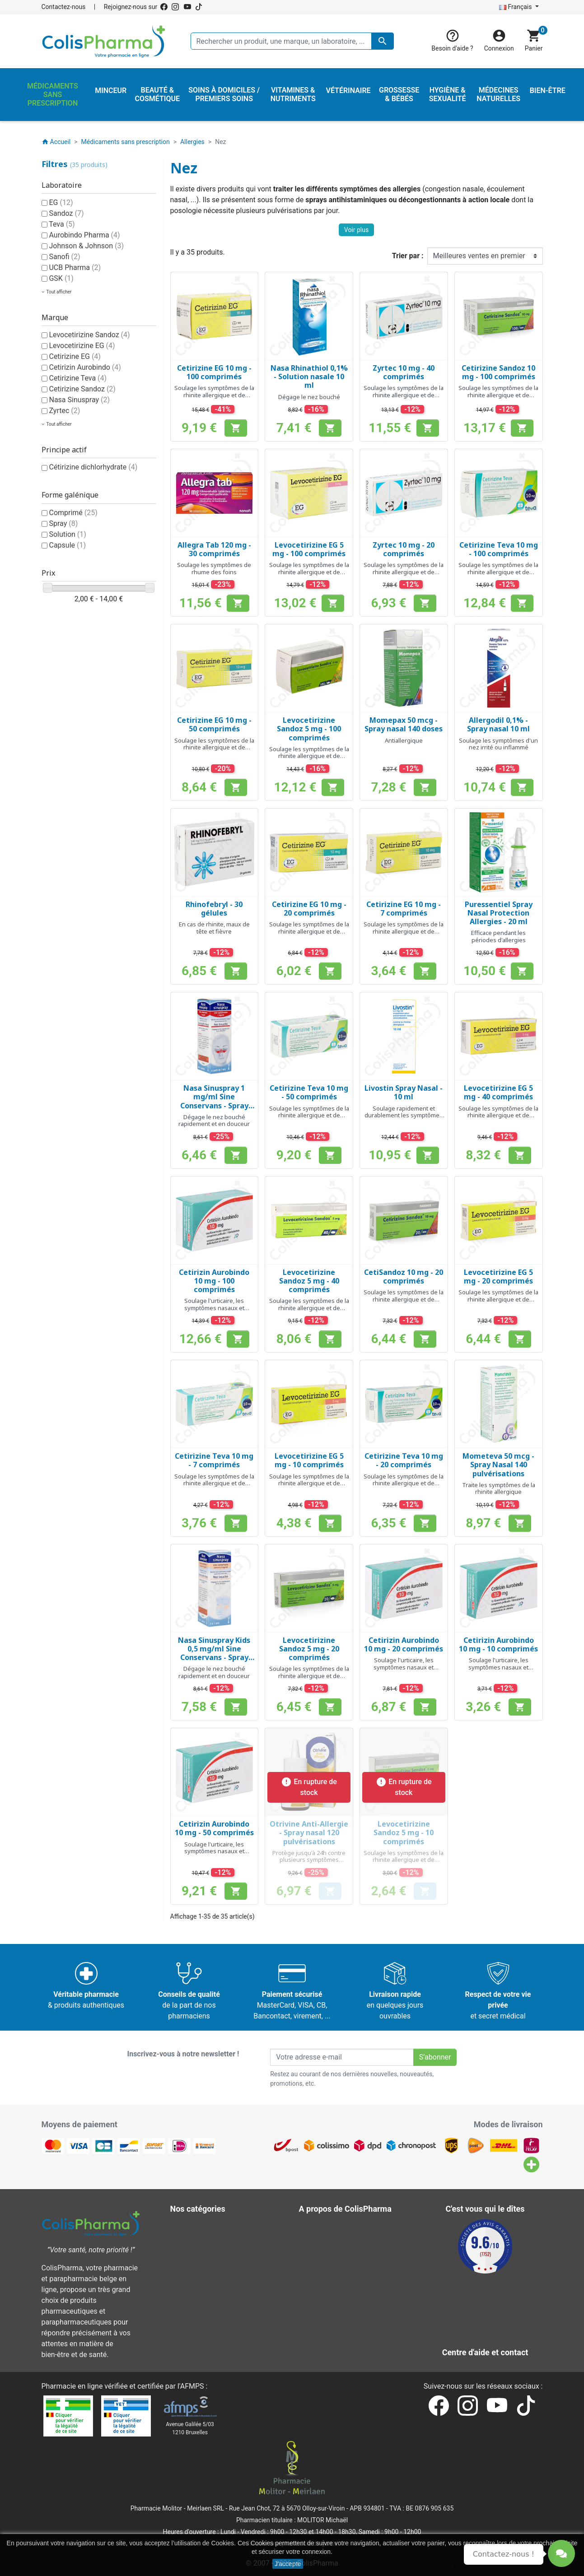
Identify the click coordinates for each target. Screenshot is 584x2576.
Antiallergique (404, 740)
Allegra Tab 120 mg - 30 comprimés (214, 549)
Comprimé (73, 512)
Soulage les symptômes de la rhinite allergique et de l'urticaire (214, 395)
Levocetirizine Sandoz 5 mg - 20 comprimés (309, 1648)
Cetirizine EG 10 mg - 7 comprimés (403, 908)
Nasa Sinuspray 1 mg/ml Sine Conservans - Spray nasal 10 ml (214, 1101)
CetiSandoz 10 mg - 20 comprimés (403, 1276)
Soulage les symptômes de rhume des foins (214, 568)
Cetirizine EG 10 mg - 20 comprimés (309, 908)
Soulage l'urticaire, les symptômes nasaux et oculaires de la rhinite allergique (214, 1311)
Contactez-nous (64, 6)
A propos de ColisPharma (346, 2259)
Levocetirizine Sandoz (89, 334)
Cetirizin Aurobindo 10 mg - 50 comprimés (214, 1828)
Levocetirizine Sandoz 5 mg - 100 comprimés (309, 728)
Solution (67, 534)
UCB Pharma (75, 267)
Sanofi (64, 256)
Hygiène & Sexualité (208, 2248)
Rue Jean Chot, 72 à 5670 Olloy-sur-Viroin (287, 2508)
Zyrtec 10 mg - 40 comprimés (403, 372)
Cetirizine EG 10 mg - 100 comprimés (214, 372)
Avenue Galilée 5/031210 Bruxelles (190, 2428)
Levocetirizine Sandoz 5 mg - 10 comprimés (404, 1832)
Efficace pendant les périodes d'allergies (498, 936)
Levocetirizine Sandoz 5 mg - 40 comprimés (309, 1280)
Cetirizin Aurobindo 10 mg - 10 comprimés (498, 1644)
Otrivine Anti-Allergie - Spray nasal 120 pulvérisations (309, 1832)
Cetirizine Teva (78, 378)
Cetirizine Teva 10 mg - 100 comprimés (498, 549)
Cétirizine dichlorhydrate (93, 467)
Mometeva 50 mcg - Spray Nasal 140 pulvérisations (498, 1464)
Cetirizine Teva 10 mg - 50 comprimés (309, 1092)
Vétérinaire (194, 2302)
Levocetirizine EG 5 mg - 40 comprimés (498, 1092)
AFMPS (192, 2386)
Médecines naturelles (211, 2259)
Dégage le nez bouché (309, 397)
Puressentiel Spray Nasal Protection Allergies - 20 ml (499, 912)
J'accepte (288, 2563)
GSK (61, 278)
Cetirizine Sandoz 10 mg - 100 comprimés (498, 372)
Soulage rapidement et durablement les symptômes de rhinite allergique (403, 1115)
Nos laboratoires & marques (350, 2324)
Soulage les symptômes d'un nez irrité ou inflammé (498, 744)
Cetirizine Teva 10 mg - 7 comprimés (214, 1460)
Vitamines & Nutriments (214, 2313)
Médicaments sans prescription (227, 2270)
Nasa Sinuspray (79, 399)
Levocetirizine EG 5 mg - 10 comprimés (309, 1460)
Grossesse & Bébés (207, 2237)
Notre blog (322, 2335)
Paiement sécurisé (335, 2270)
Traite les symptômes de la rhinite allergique (498, 1488)
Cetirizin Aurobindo (85, 367)
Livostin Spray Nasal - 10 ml (403, 1092)
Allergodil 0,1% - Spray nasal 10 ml (498, 724)
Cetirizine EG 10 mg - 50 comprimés (214, 724)
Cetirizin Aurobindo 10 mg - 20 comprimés (403, 1644)
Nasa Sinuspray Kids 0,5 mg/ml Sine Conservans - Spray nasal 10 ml (214, 1653)
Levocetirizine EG (82, 345)
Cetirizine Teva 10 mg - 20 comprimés (403, 1460)
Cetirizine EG (74, 356)
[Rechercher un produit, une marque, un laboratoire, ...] (292, 41)
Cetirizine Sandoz (82, 389)
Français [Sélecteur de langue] (516, 6)
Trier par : (408, 255)
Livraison (320, 2227)
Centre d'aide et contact (343, 2281)
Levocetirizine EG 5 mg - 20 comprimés (498, 1276)
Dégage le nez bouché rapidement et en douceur (214, 1120)
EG (61, 202)
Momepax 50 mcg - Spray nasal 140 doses (403, 724)
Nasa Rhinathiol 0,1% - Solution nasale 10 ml (309, 376)
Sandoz (66, 213)
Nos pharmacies (331, 2313)
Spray (63, 523)
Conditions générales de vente (353, 2248)
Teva (62, 224)
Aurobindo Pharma (84, 235)
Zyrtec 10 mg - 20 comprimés (403, 549)
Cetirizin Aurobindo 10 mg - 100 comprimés (214, 1280)
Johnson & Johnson (86, 246)
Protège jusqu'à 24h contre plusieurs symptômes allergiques (309, 1860)
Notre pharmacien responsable (355, 2292)
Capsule (67, 545)
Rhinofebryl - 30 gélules (214, 908)
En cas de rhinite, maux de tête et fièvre (214, 927)
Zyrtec (64, 410)
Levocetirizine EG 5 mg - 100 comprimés (309, 549)
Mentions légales (332, 2237)
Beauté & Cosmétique (211, 2227)
